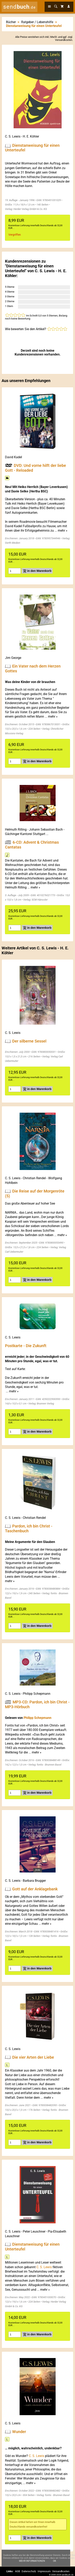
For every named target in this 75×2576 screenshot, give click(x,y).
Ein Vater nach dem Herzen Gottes (33, 668)
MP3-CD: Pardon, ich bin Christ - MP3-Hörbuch (37, 1704)
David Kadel (13, 457)
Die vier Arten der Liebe (33, 2057)
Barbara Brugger (34, 1881)
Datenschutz (29, 2571)
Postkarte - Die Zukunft (25, 1345)
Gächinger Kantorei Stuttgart (25, 834)
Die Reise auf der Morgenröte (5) (34, 1193)
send (19, 6)
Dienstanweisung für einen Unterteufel (32, 2246)
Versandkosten (63, 39)
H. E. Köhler (31, 136)
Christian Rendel (34, 1178)
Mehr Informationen (32, 2561)
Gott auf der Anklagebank (35, 1889)
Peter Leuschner (34, 2231)
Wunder (19, 2431)
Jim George (13, 658)
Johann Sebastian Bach (46, 829)
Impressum (44, 2571)
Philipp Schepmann (36, 1694)
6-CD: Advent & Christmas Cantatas (32, 844)
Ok (54, 2561)
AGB (17, 2571)
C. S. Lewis (12, 136)
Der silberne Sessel (29, 1040)
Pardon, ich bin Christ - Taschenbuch (28, 1528)
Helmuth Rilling (16, 829)
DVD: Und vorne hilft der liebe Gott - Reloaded (35, 468)
